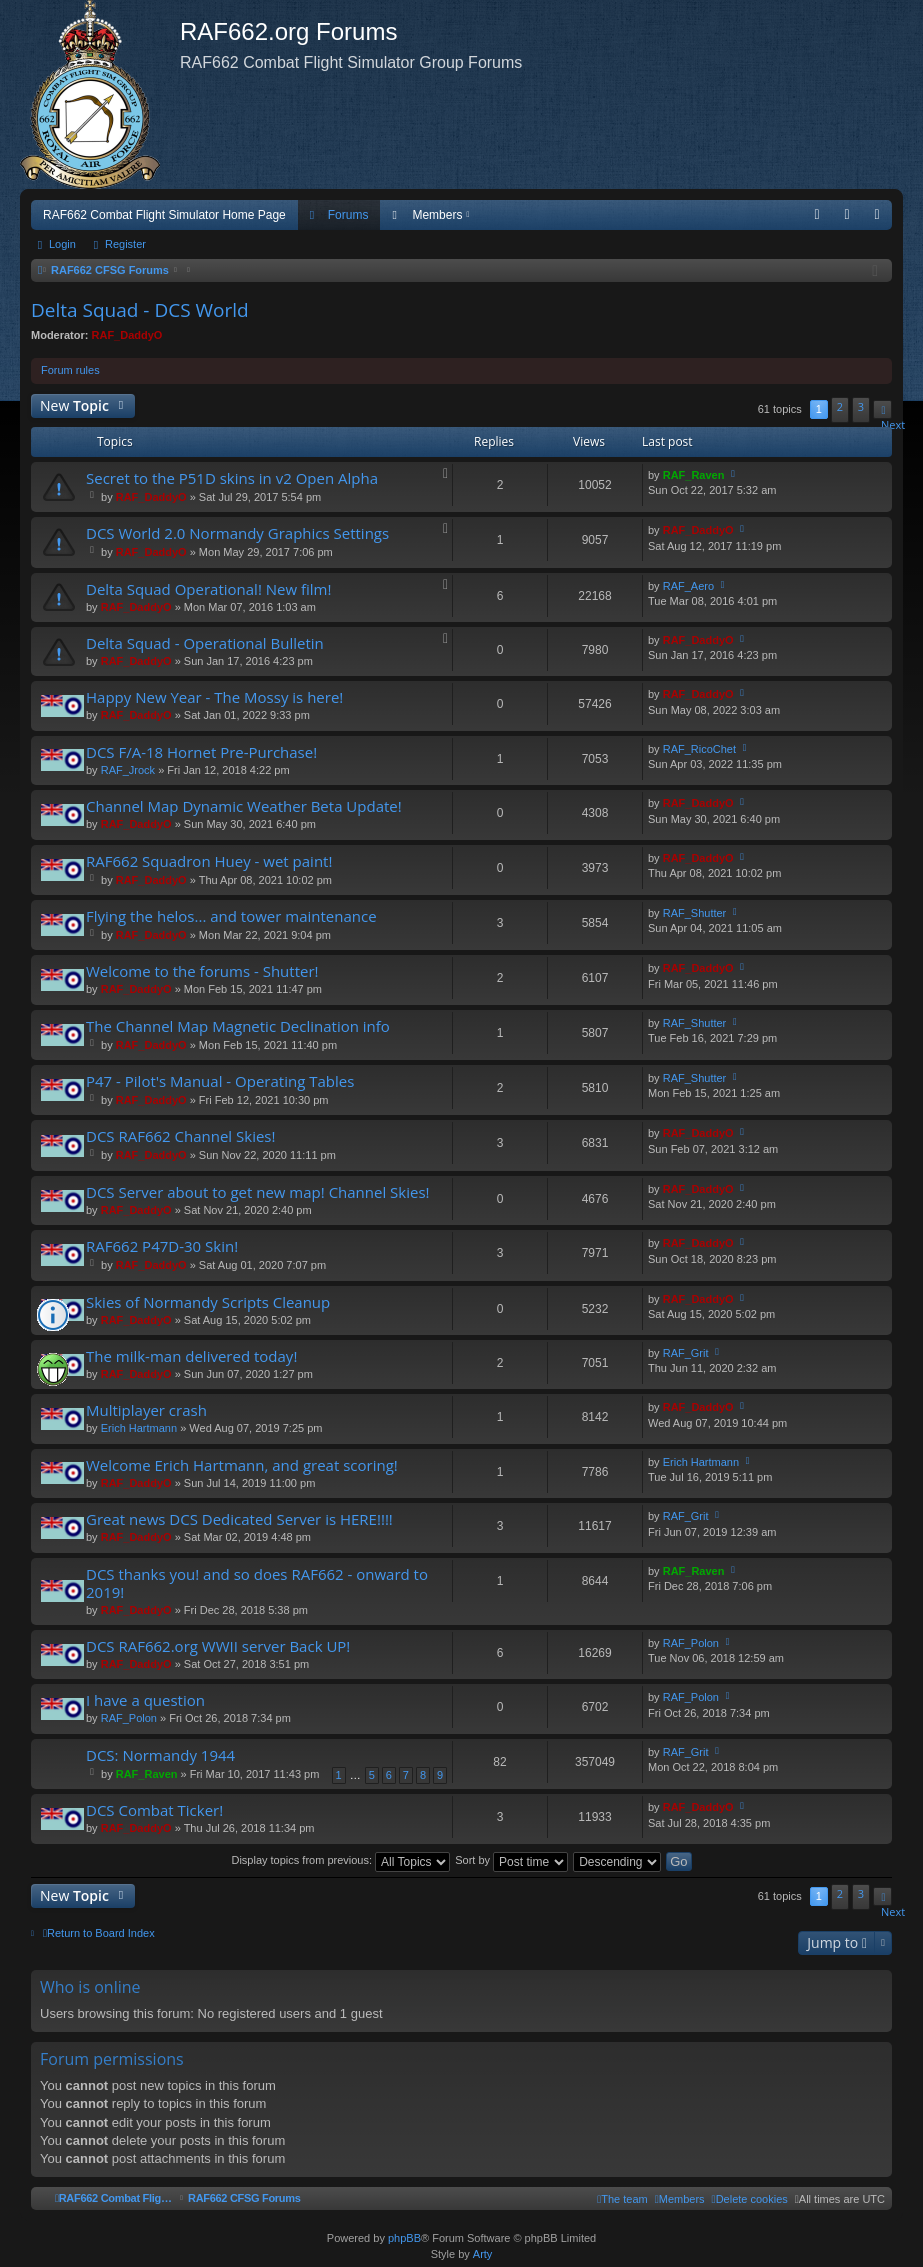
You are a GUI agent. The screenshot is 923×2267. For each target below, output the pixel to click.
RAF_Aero (688, 586)
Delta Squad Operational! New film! (208, 589)
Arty (483, 2254)
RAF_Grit (686, 1353)
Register (125, 244)
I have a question (145, 1700)
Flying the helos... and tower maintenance (231, 916)
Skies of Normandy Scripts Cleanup (208, 1302)
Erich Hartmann (139, 1428)
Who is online (90, 1987)
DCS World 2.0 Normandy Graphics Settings (237, 533)
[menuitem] (750, 2199)
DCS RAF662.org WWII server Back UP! (218, 1646)
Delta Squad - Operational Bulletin (205, 643)
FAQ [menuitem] (823, 219)
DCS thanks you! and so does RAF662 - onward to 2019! (257, 1583)
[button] (882, 409)
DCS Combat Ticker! (154, 1810)
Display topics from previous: (340, 1860)
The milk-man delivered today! (191, 1356)
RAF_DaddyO (127, 335)
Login (62, 244)
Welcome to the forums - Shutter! (202, 971)
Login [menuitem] (851, 219)
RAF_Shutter (695, 913)
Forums (348, 215)
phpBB (404, 2238)
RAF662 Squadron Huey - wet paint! (209, 861)
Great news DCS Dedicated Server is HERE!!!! (239, 1519)
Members (437, 215)
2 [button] (840, 406)
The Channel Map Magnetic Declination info (238, 1026)
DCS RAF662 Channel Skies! (180, 1136)
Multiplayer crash (146, 1410)
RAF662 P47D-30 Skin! (162, 1246)
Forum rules (70, 370)
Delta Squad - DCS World (140, 310)
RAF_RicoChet (699, 749)
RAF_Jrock (128, 770)
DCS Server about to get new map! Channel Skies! (258, 1192)
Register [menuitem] (881, 219)
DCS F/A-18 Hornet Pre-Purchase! (201, 752)
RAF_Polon (691, 1643)
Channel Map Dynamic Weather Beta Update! (244, 806)
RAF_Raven (694, 475)
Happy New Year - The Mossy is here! (214, 697)
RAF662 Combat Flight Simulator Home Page (164, 215)
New (74, 405)
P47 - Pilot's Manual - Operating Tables (220, 1081)
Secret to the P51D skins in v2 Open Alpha (232, 478)
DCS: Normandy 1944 (160, 1755)
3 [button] (861, 406)
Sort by (511, 1860)
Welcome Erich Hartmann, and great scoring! (242, 1465)
